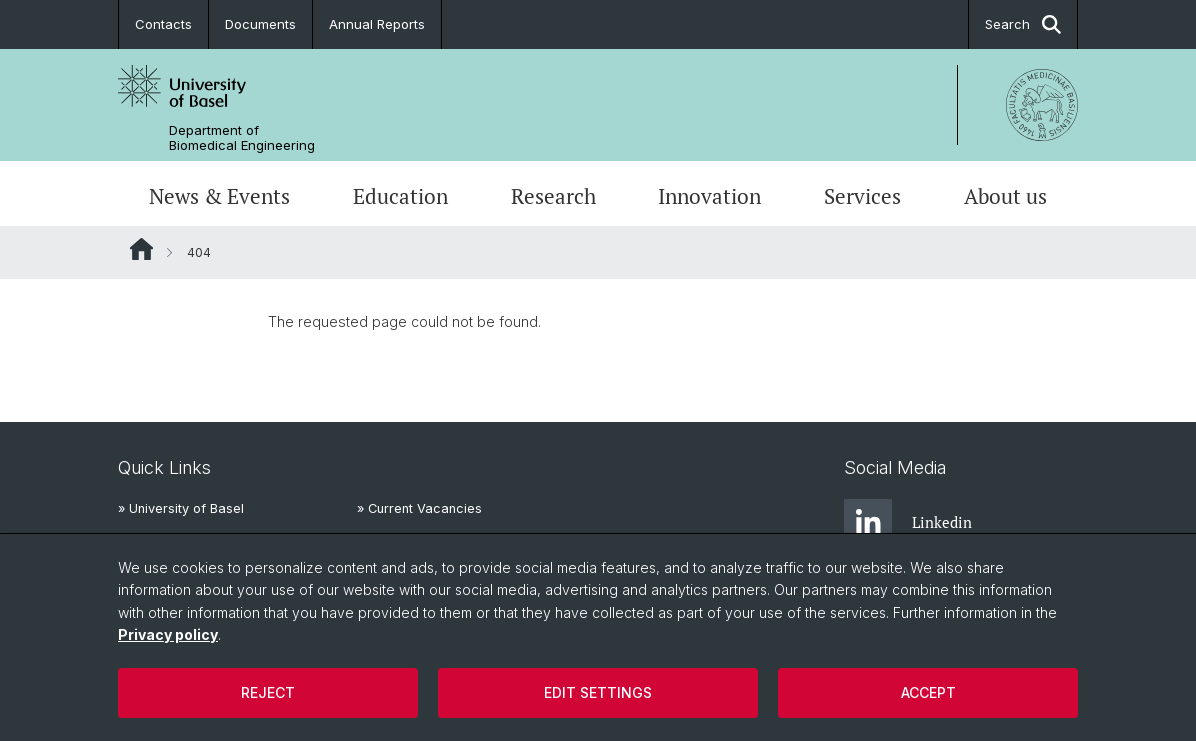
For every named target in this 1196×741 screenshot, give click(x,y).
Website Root (141, 249)
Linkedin (908, 523)
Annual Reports (377, 24)
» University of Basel (181, 508)
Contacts (163, 24)
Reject (268, 692)
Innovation (709, 196)
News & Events (219, 196)
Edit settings (598, 692)
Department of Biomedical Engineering (242, 138)
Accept (928, 692)
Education (400, 196)
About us (1005, 196)
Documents (260, 24)
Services (862, 196)
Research (553, 196)
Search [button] (1023, 24)
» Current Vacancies (419, 508)
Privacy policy (168, 634)
